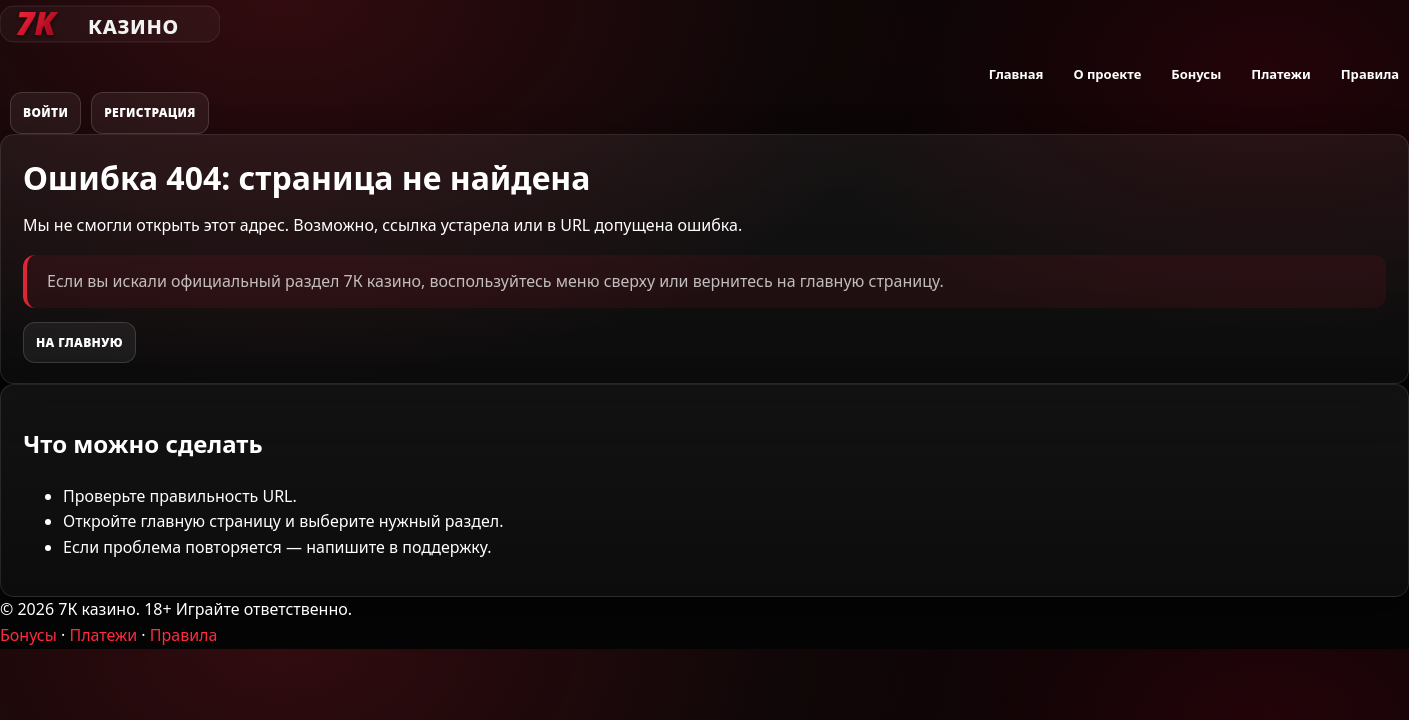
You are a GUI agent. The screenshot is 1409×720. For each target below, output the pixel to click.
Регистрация (150, 112)
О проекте (1107, 74)
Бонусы (1196, 74)
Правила (1370, 74)
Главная (1016, 74)
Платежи (1280, 74)
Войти (45, 112)
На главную (79, 342)
